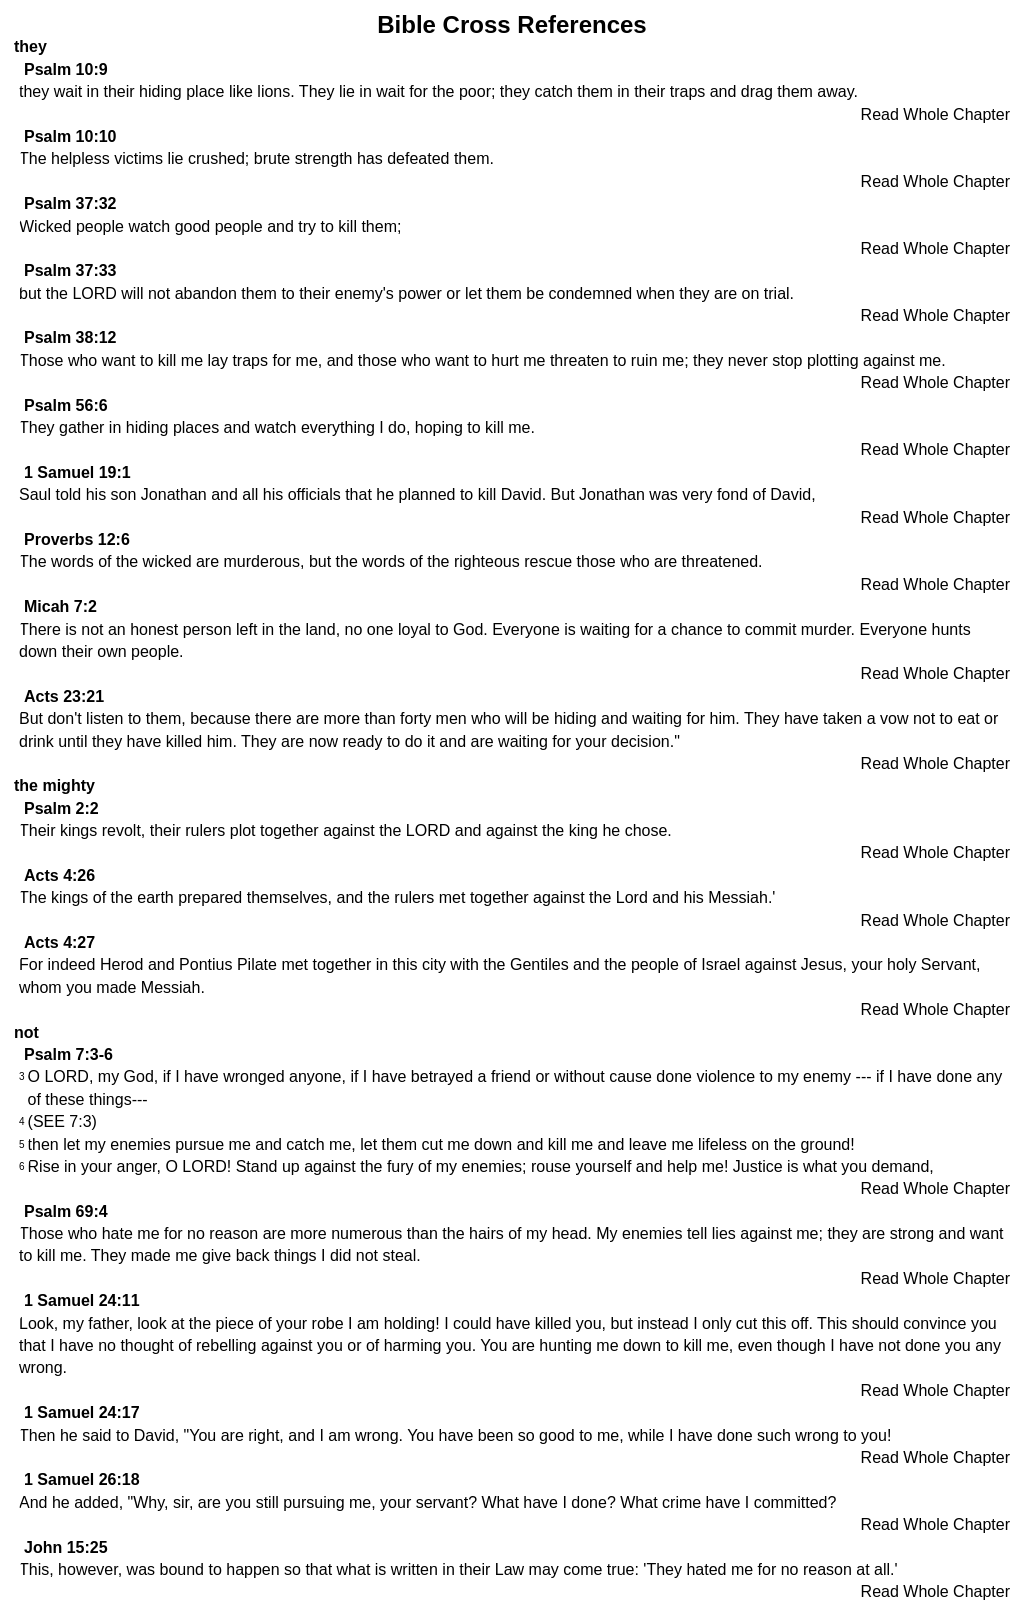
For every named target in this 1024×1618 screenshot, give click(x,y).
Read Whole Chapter (935, 114)
